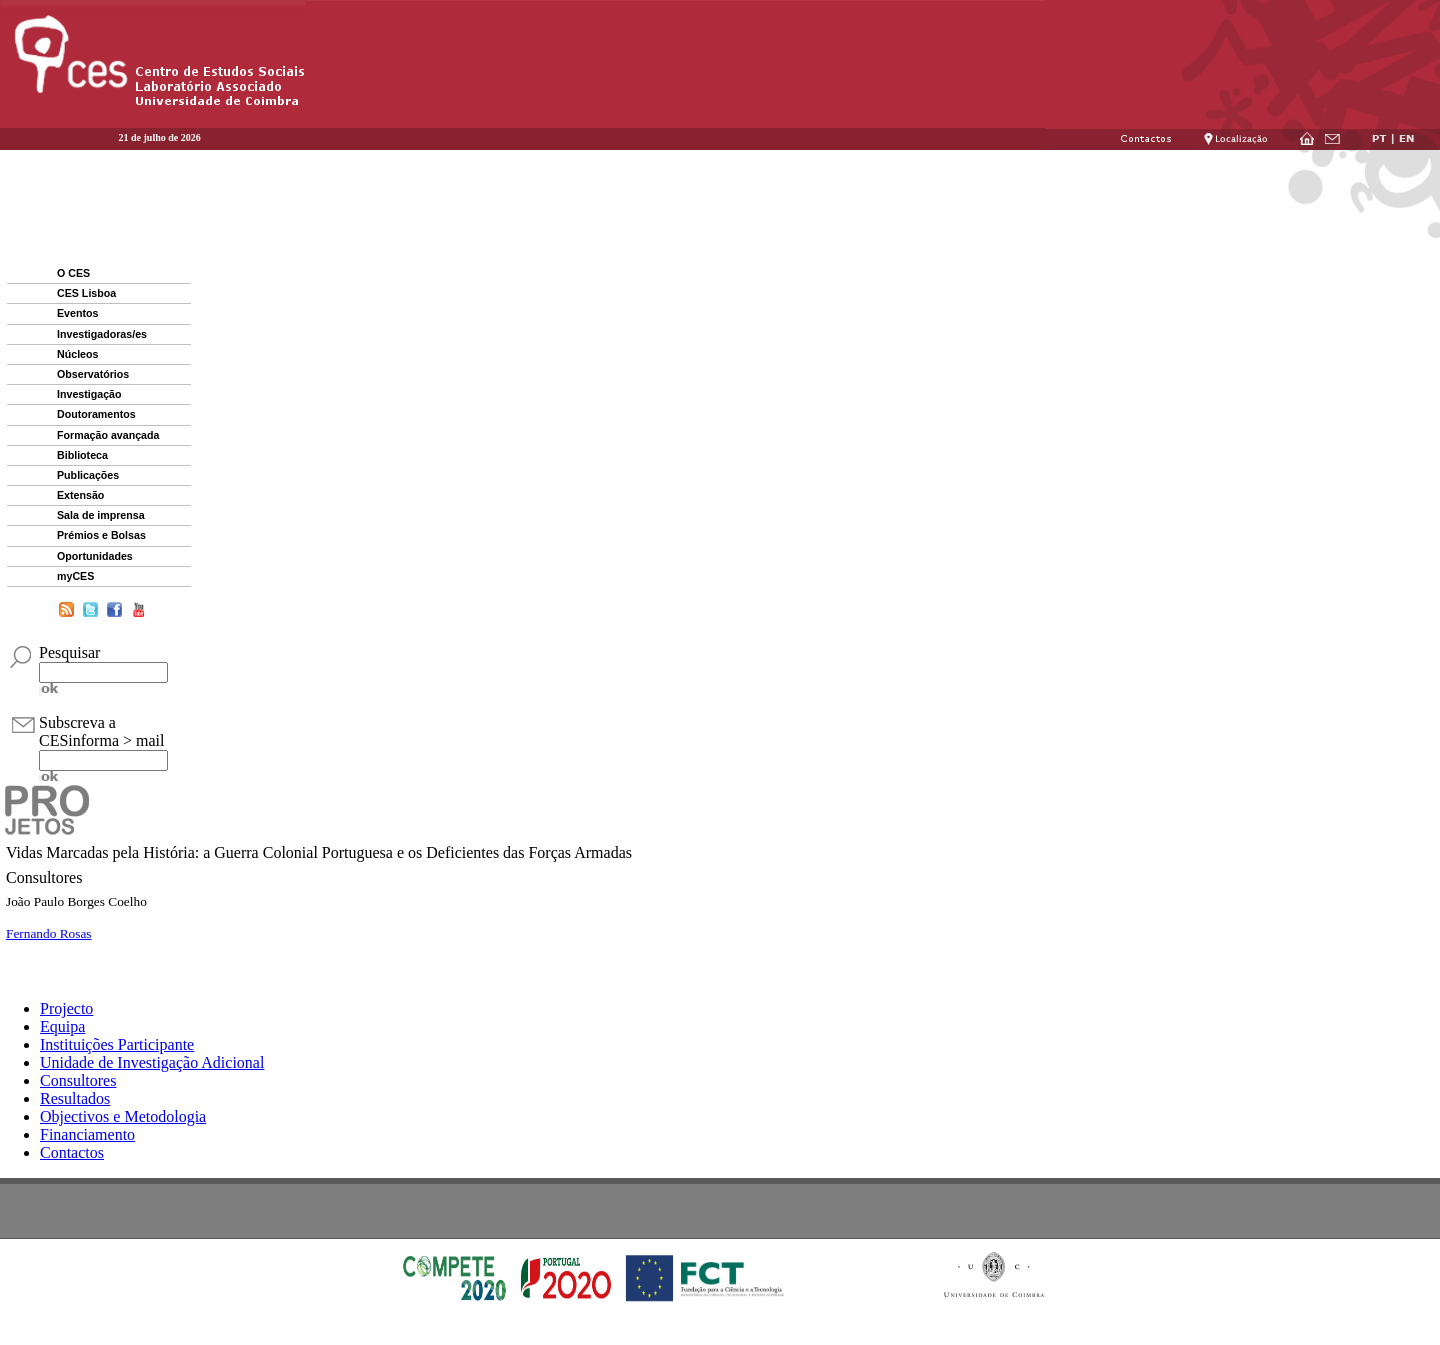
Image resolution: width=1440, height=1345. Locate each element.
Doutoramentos (96, 414)
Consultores (78, 1080)
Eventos (77, 313)
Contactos (72, 1152)
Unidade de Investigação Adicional (152, 1062)
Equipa (62, 1026)
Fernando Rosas (49, 933)
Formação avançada (108, 435)
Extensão (80, 495)
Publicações (88, 475)
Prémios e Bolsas (101, 535)
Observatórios (93, 374)
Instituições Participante (117, 1044)
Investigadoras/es (102, 334)
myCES (75, 576)
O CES (73, 273)
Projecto (66, 1008)
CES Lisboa (86, 293)
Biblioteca (82, 455)
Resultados (75, 1098)
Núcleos (77, 354)
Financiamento (87, 1134)
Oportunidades (95, 556)
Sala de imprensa (101, 515)
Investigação (89, 394)
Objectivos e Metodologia (123, 1116)
